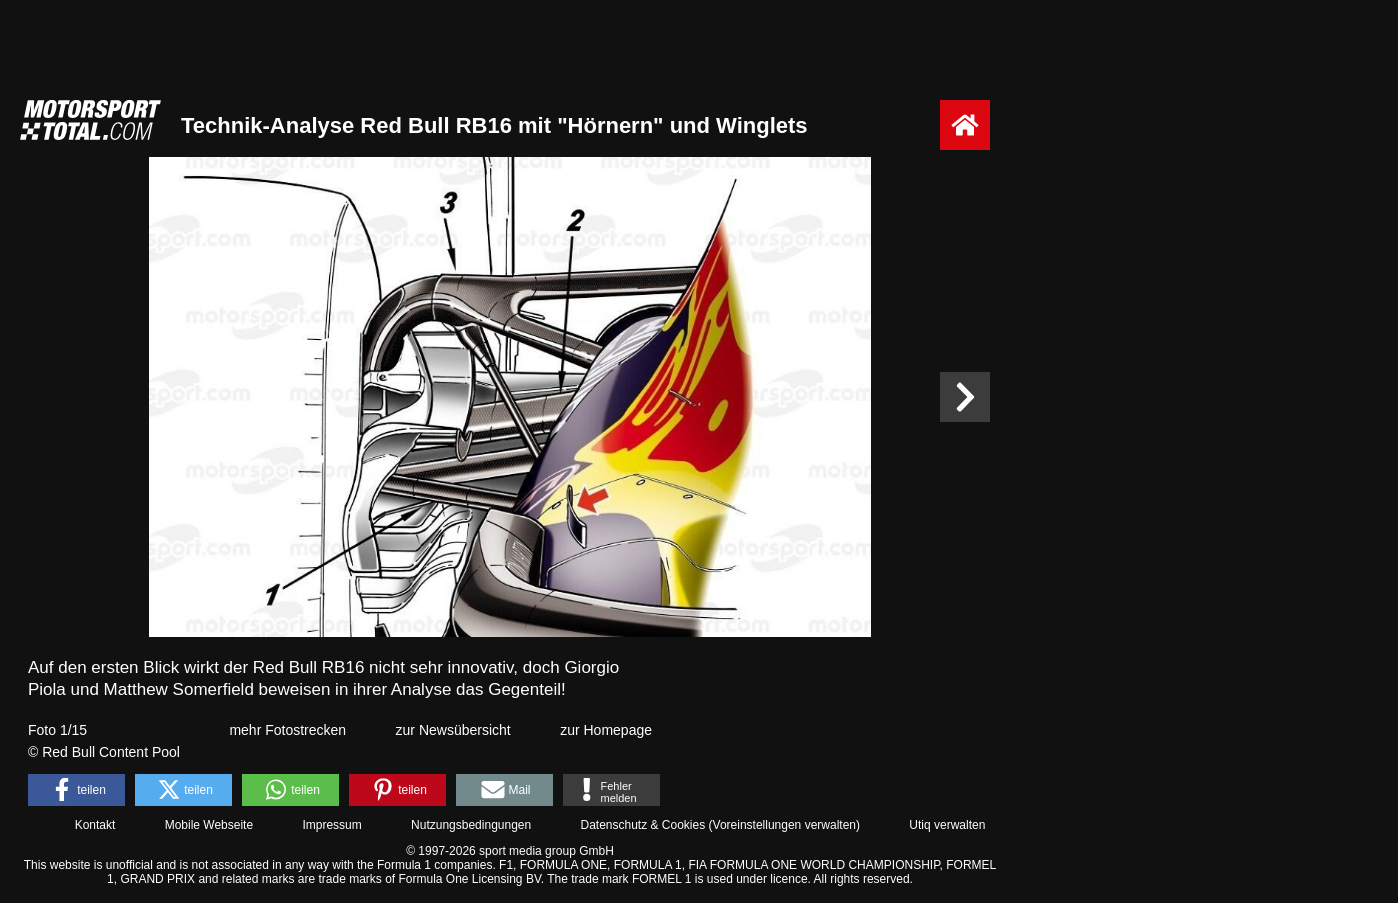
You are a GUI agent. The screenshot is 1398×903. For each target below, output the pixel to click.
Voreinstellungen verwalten (784, 825)
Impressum (331, 825)
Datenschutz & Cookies (642, 825)
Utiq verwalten (947, 825)
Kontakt (95, 825)
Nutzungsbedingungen (471, 825)
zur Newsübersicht (453, 730)
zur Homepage (606, 730)
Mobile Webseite (209, 825)
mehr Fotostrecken (287, 730)
